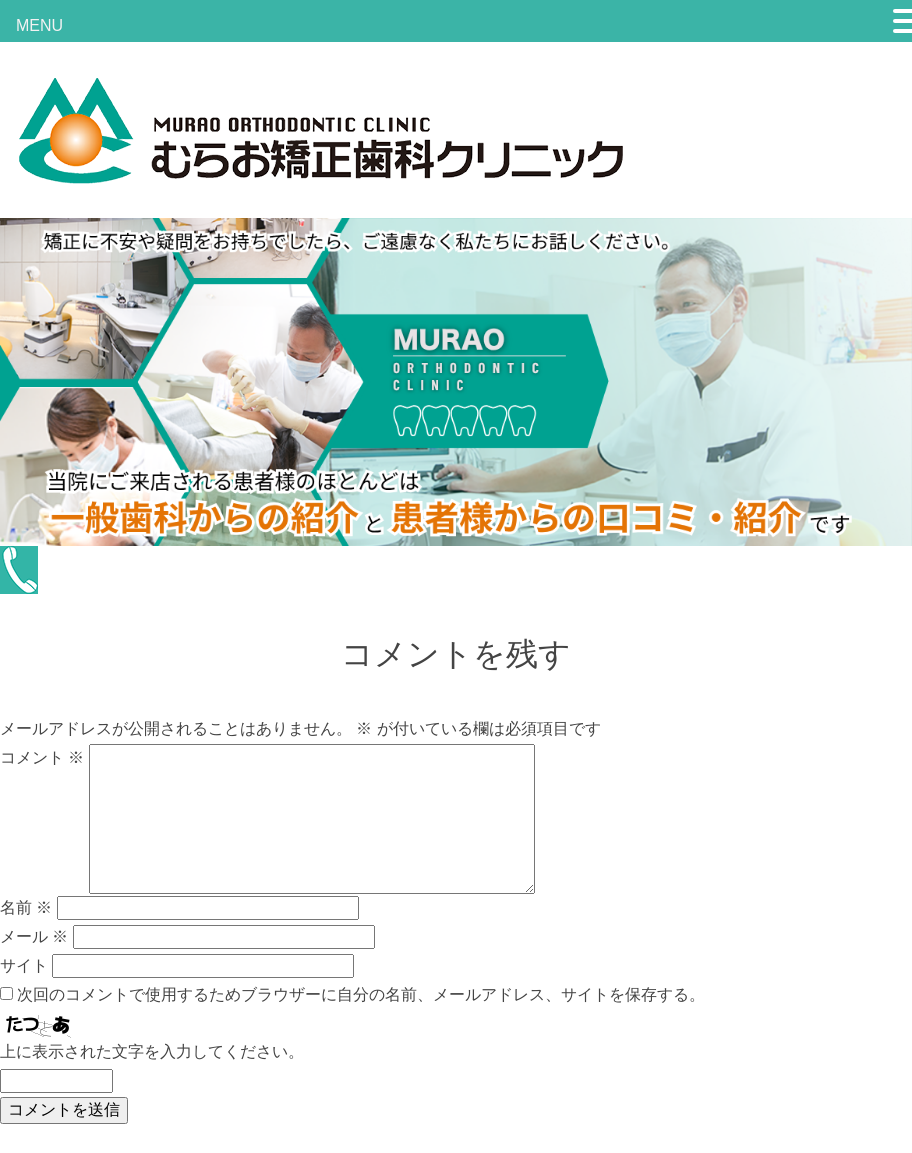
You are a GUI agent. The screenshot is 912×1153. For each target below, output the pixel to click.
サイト (24, 965)
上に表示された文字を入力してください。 (152, 1051)
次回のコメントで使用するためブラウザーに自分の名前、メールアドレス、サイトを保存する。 (361, 994)
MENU (39, 25)
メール (34, 936)
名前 (26, 907)
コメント (42, 757)
